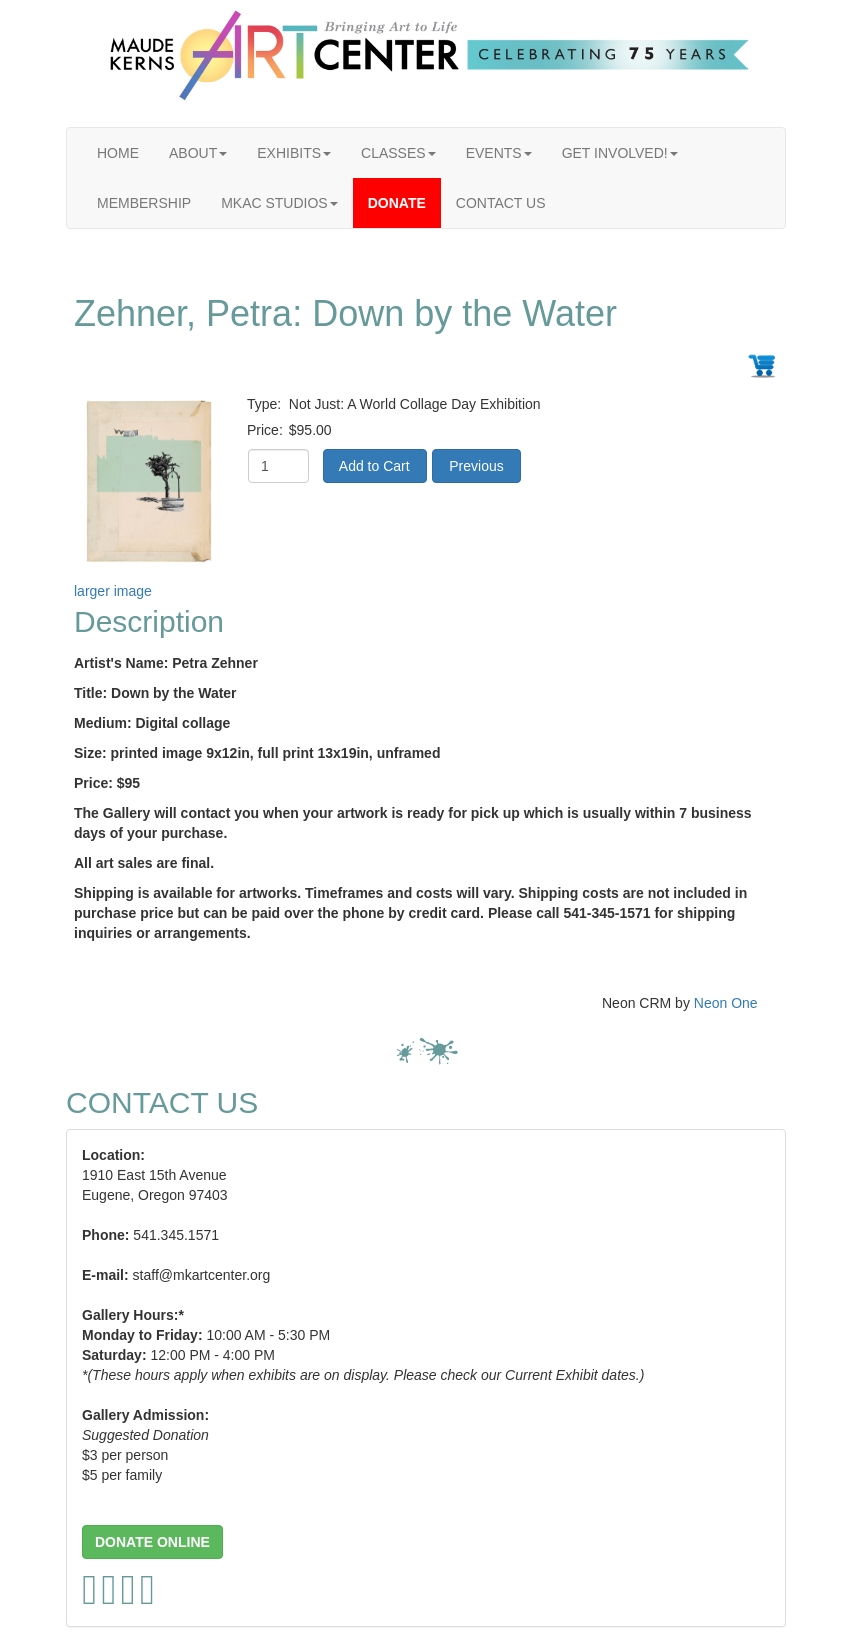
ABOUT (198, 153)
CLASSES (398, 153)
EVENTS (499, 153)
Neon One (726, 1003)
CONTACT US (501, 203)
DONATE (397, 203)
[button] (152, 1542)
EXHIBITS (294, 153)
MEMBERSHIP (144, 203)
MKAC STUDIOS (279, 203)
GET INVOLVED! (620, 153)
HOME (118, 153)
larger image (113, 591)
